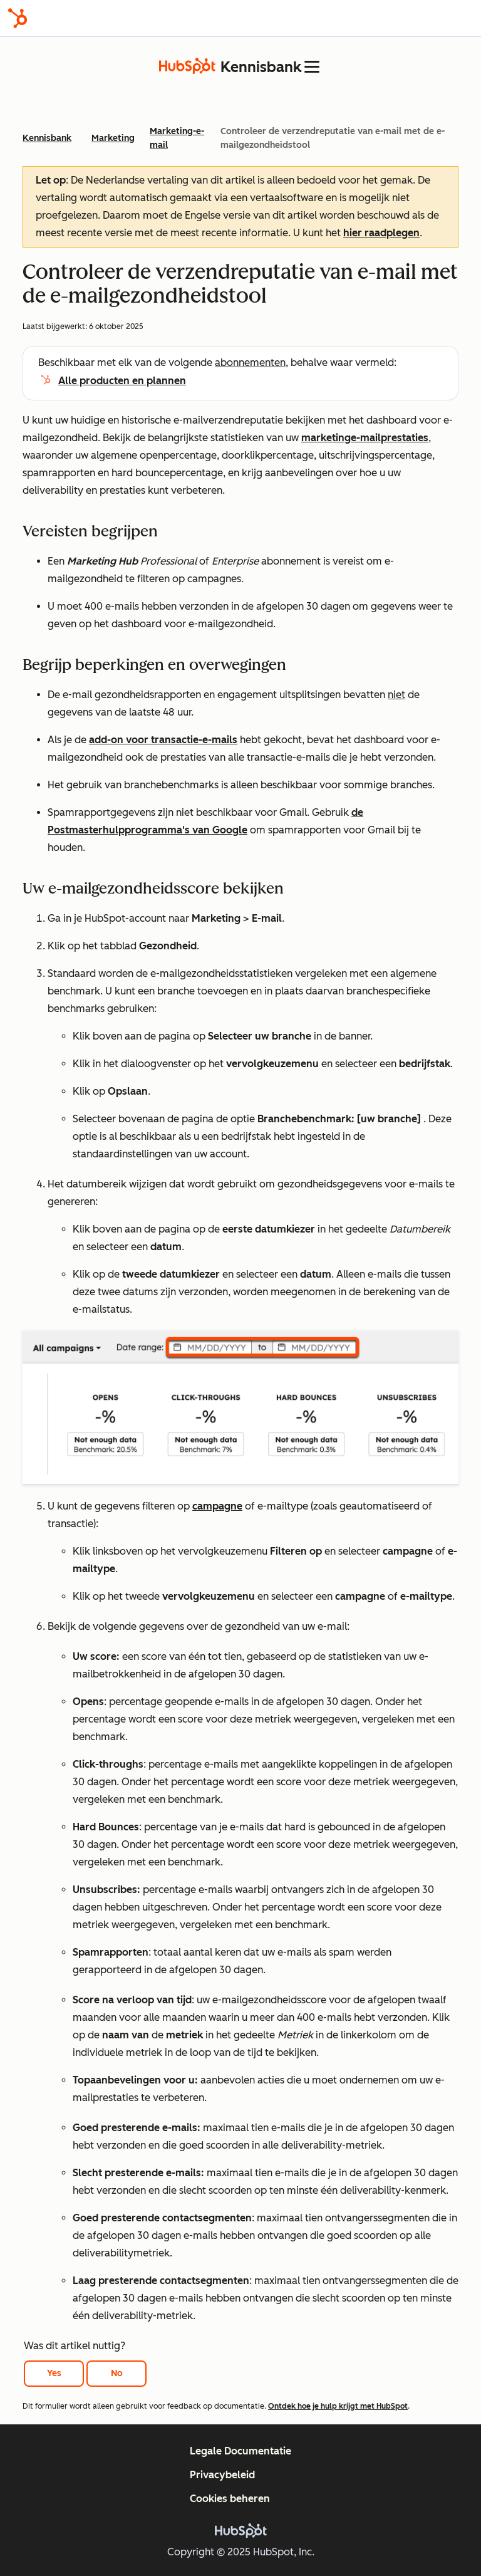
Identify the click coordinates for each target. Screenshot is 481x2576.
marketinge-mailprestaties (364, 438)
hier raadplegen (381, 233)
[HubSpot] (18, 18)
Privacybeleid (222, 2475)
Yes (54, 2373)
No (117, 2373)
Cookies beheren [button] (230, 2499)
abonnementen (250, 362)
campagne (217, 1506)
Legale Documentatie (240, 2451)
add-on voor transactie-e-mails (163, 740)
